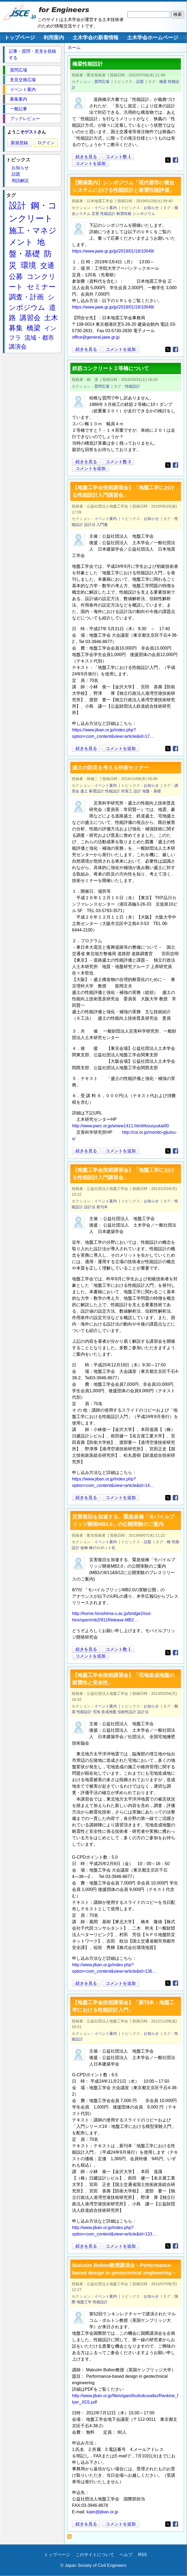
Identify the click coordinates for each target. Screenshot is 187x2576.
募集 (16, 328)
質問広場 (101, 81)
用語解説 (20, 180)
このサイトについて (94, 2554)
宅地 (96, 1712)
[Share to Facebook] (175, 160)
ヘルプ (126, 2554)
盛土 (84, 791)
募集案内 (18, 99)
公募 (16, 276)
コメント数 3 (118, 461)
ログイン (46, 142)
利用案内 (54, 37)
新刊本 (102, 1207)
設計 (137, 791)
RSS (142, 2554)
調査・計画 (26, 297)
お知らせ (151, 207)
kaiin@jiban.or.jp (102, 2512)
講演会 (18, 346)
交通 (47, 265)
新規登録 (19, 142)
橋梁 (163, 81)
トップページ (19, 37)
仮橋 (84, 1548)
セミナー (41, 286)
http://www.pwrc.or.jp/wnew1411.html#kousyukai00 (120, 1126)
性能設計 (107, 213)
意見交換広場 (23, 79)
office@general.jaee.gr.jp (96, 337)
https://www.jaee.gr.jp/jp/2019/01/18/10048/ (113, 251)
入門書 (102, 524)
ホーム (74, 47)
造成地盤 (108, 1712)
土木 (51, 317)
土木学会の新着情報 (95, 37)
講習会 (30, 317)
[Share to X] (168, 160)
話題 (140, 81)
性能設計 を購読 (70, 2538)
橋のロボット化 (102, 1548)
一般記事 (18, 109)
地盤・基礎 (151, 791)
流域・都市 (39, 337)
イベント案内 (105, 207)
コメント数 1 (118, 156)
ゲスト (30, 132)
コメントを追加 (90, 163)
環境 (28, 265)
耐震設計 (96, 791)
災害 (95, 213)
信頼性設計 (126, 1712)
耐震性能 (123, 213)
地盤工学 (84, 2302)
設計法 (89, 524)
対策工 (126, 791)
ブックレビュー (25, 118)
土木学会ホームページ (152, 37)
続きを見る (86, 156)
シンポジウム (143, 213)
